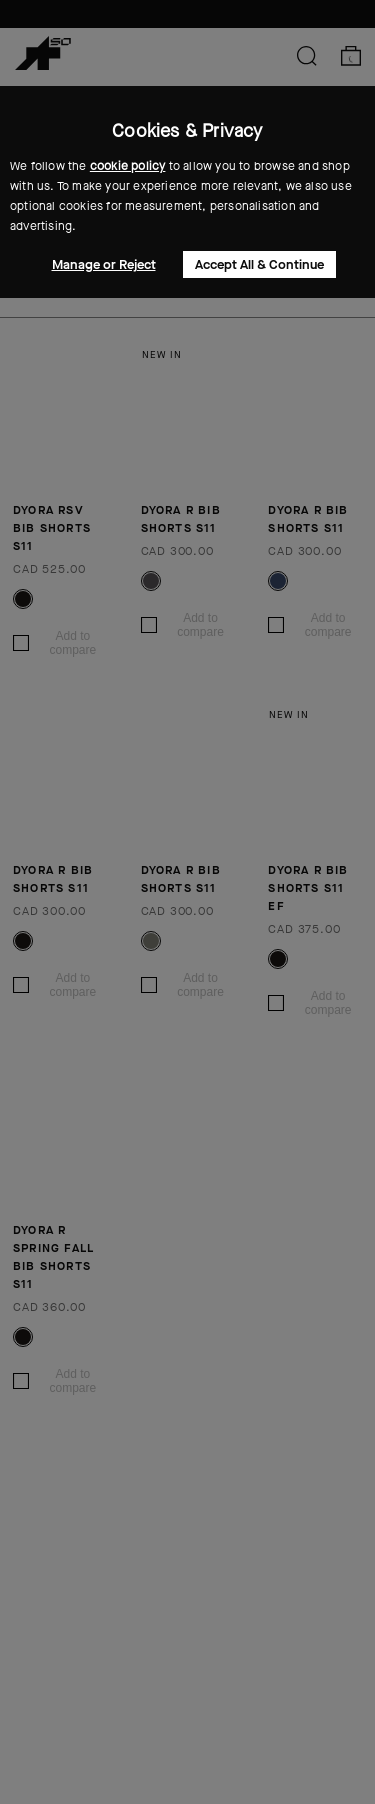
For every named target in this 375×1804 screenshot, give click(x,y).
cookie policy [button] (128, 166)
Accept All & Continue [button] (259, 264)
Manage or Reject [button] (104, 264)
